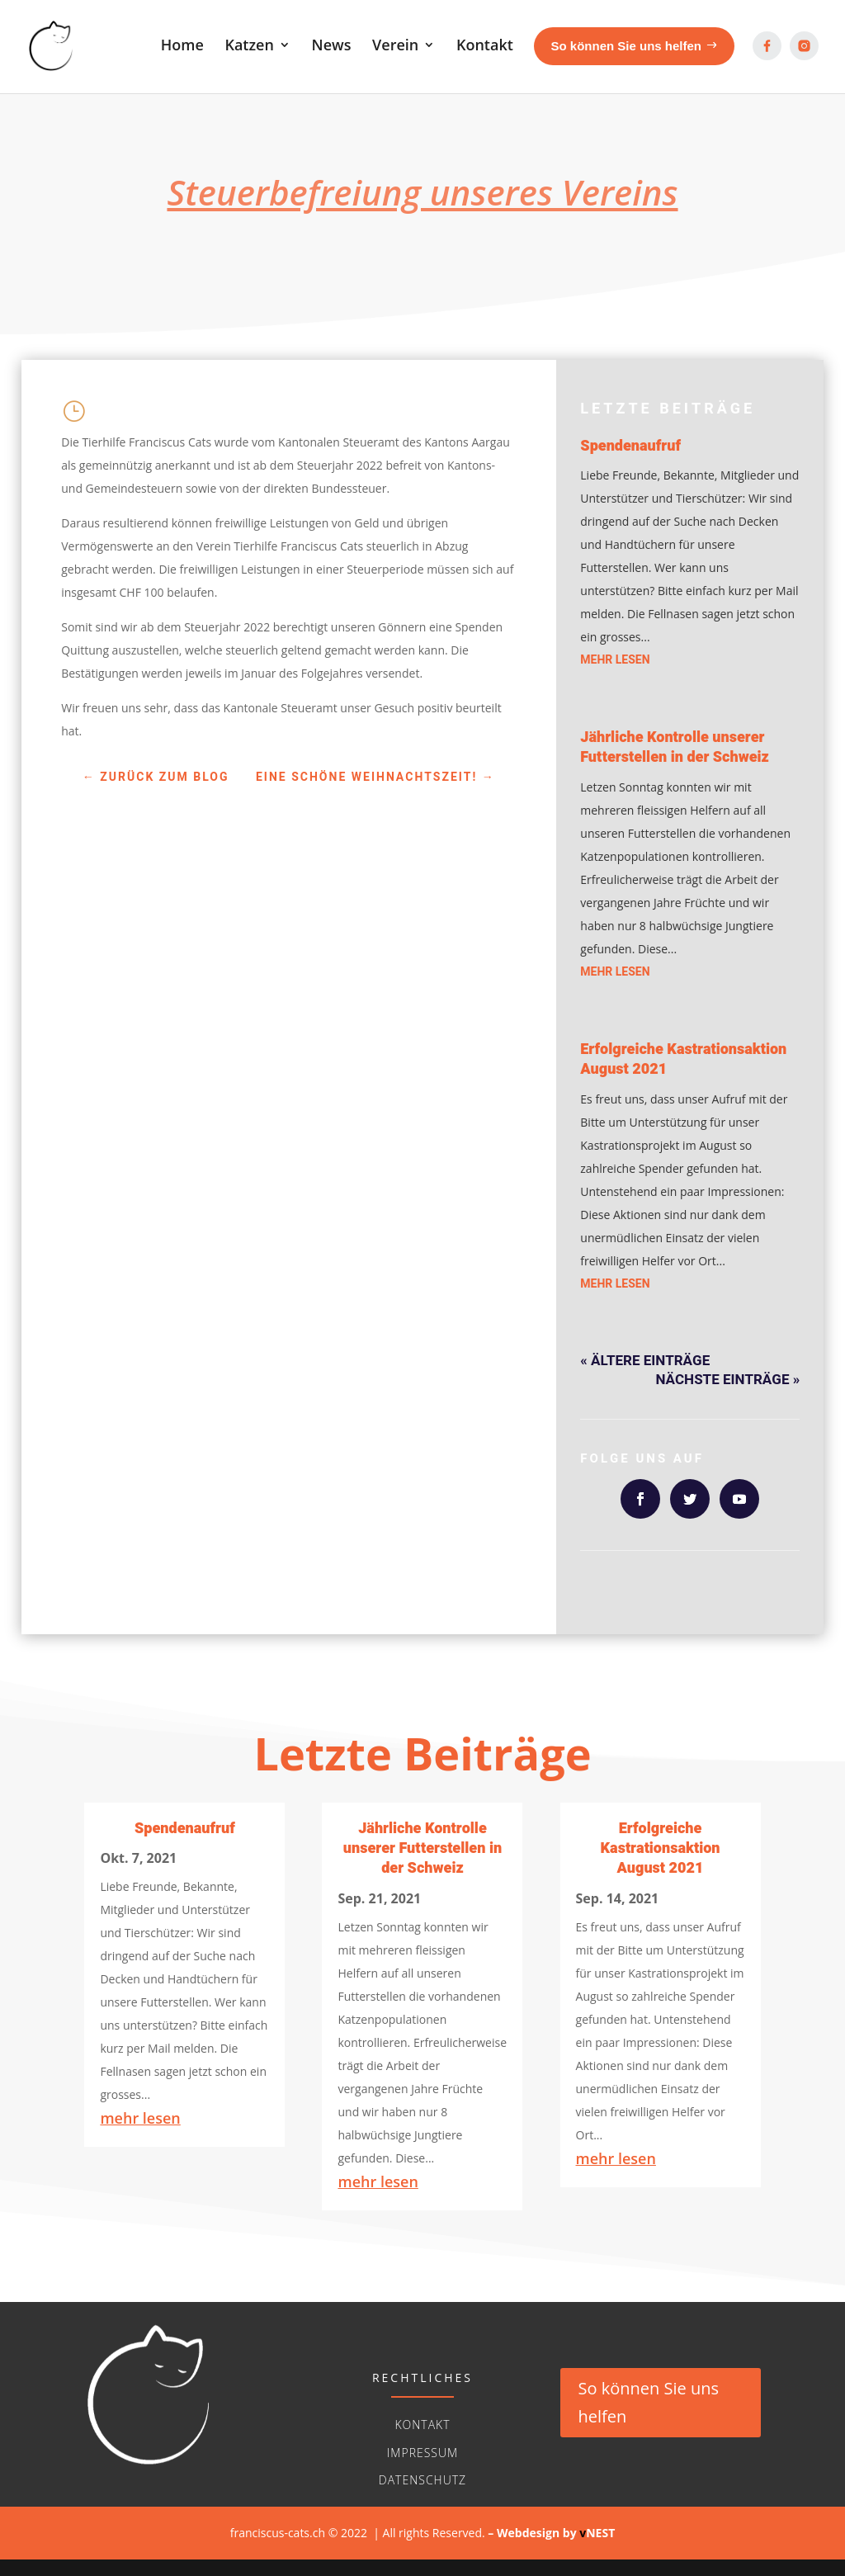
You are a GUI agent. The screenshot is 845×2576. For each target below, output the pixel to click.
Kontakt (422, 2424)
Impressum (422, 2452)
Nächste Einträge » (728, 1379)
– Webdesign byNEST (551, 2533)
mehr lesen (614, 660)
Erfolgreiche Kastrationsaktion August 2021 (683, 1059)
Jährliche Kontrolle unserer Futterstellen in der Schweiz (674, 747)
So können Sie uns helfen (648, 2402)
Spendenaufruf (630, 446)
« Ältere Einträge (645, 1360)
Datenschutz (422, 2480)
